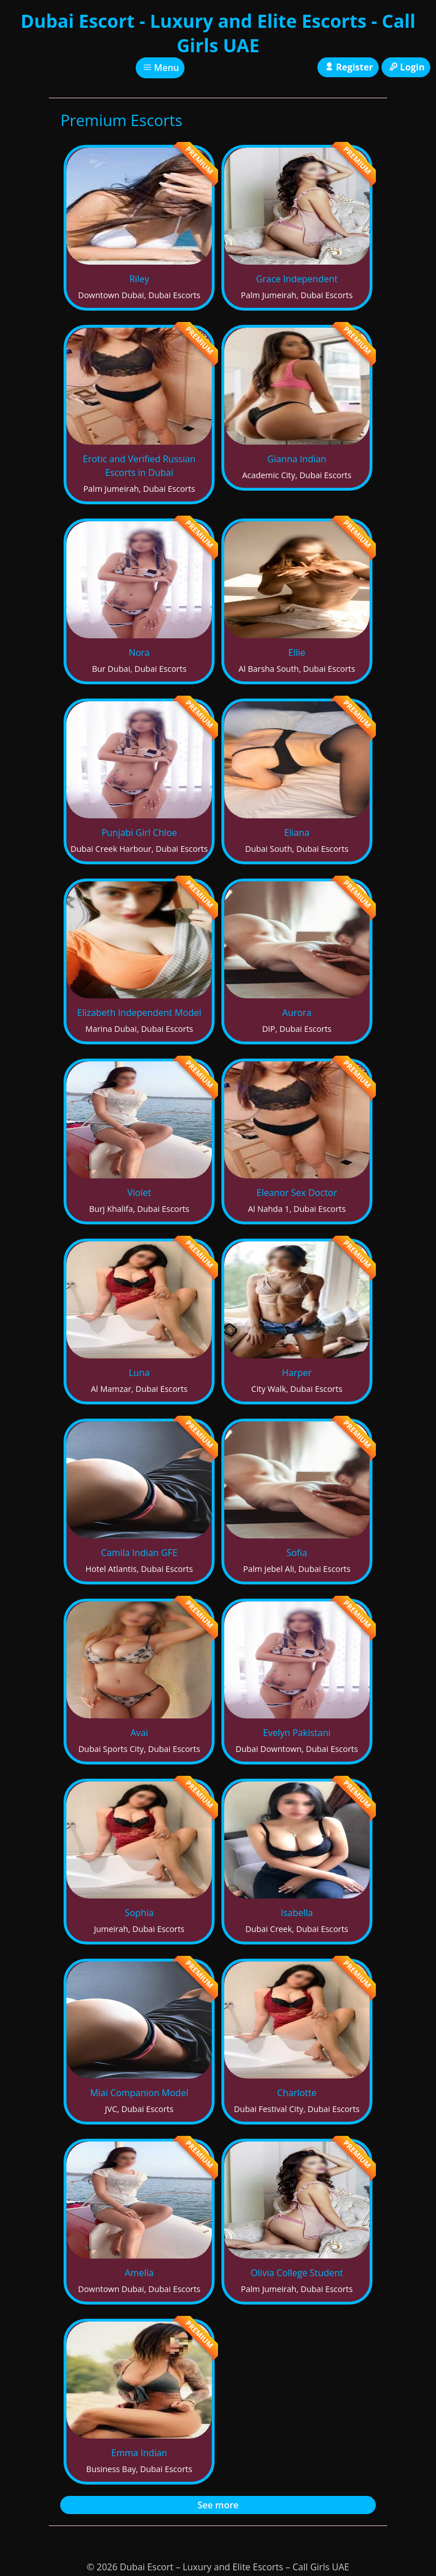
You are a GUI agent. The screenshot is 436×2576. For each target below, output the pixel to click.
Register (348, 67)
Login (406, 67)
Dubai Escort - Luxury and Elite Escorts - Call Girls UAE (218, 33)
